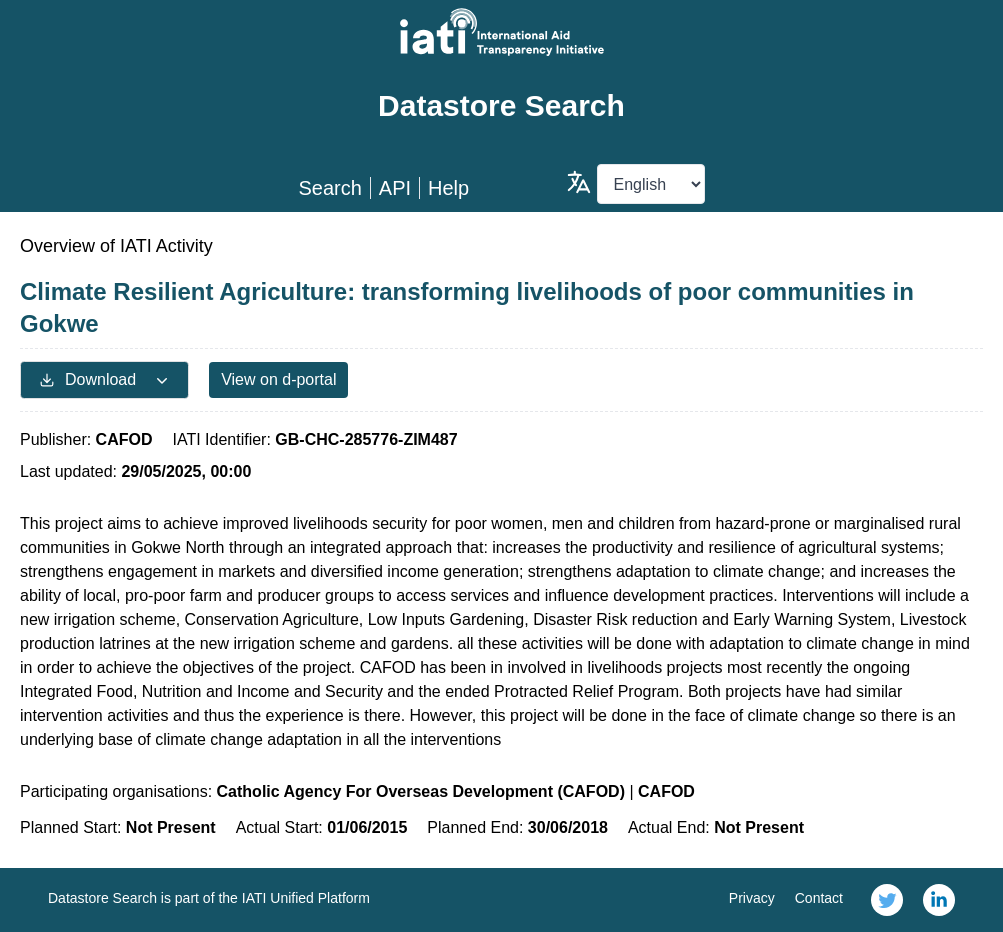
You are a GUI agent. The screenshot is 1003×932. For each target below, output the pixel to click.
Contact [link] (819, 898)
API (395, 188)
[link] (887, 900)
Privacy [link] (752, 898)
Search (329, 188)
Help (448, 188)
